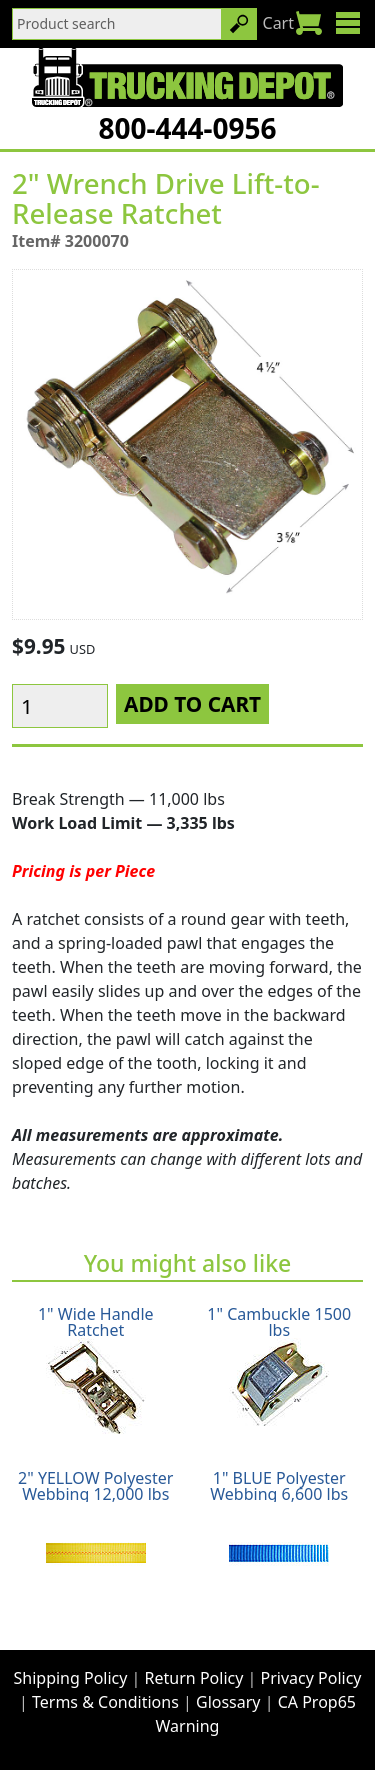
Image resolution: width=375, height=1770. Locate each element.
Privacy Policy (311, 1678)
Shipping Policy (71, 1678)
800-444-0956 (187, 128)
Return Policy (194, 1678)
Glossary (228, 1702)
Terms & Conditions (105, 1702)
